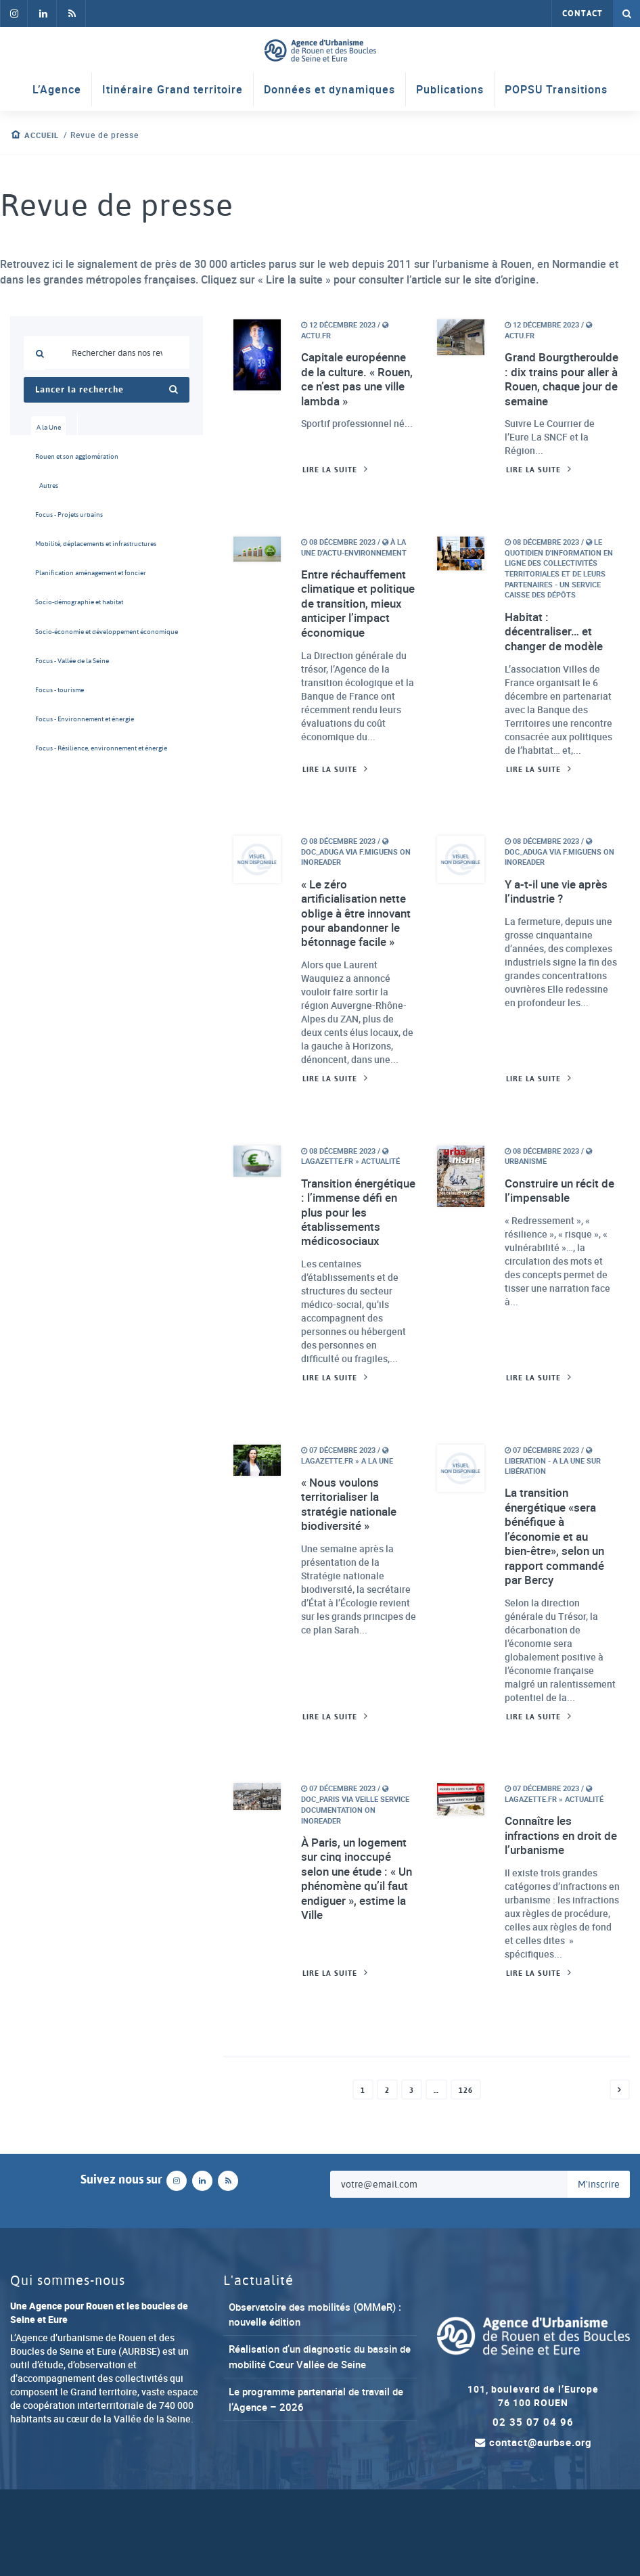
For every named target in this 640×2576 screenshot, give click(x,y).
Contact (582, 13)
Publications (450, 91)
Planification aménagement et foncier (52, 586)
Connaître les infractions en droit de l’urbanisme (556, 1905)
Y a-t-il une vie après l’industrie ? (560, 916)
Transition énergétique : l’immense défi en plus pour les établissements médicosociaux (349, 1265)
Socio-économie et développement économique (52, 649)
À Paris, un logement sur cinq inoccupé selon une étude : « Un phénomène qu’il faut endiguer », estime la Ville (357, 1949)
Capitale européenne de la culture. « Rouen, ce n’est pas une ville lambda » (358, 380)
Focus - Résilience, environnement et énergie (52, 775)
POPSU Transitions (556, 91)
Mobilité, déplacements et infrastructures (52, 554)
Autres (49, 491)
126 (466, 2161)
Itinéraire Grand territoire (172, 91)
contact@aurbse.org (533, 2515)
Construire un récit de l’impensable (555, 1234)
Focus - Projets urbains (52, 523)
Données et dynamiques (329, 91)
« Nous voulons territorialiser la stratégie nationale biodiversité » (352, 1568)
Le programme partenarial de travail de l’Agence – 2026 (317, 2470)
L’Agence (56, 91)
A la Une (49, 428)
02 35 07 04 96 (533, 2494)
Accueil (43, 134)
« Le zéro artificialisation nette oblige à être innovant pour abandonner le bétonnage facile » (357, 946)
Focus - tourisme (52, 712)
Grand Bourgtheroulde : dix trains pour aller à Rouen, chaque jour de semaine (559, 388)
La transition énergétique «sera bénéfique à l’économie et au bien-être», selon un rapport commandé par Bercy (558, 1601)
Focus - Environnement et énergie (52, 743)
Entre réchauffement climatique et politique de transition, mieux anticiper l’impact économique (357, 631)
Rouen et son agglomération (52, 460)
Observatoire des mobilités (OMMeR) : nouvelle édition (295, 2385)
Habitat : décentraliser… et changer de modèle (557, 651)
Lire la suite (331, 488)
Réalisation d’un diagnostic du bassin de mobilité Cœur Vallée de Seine (318, 2427)
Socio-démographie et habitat (52, 617)
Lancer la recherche (106, 389)
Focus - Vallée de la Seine (52, 680)
